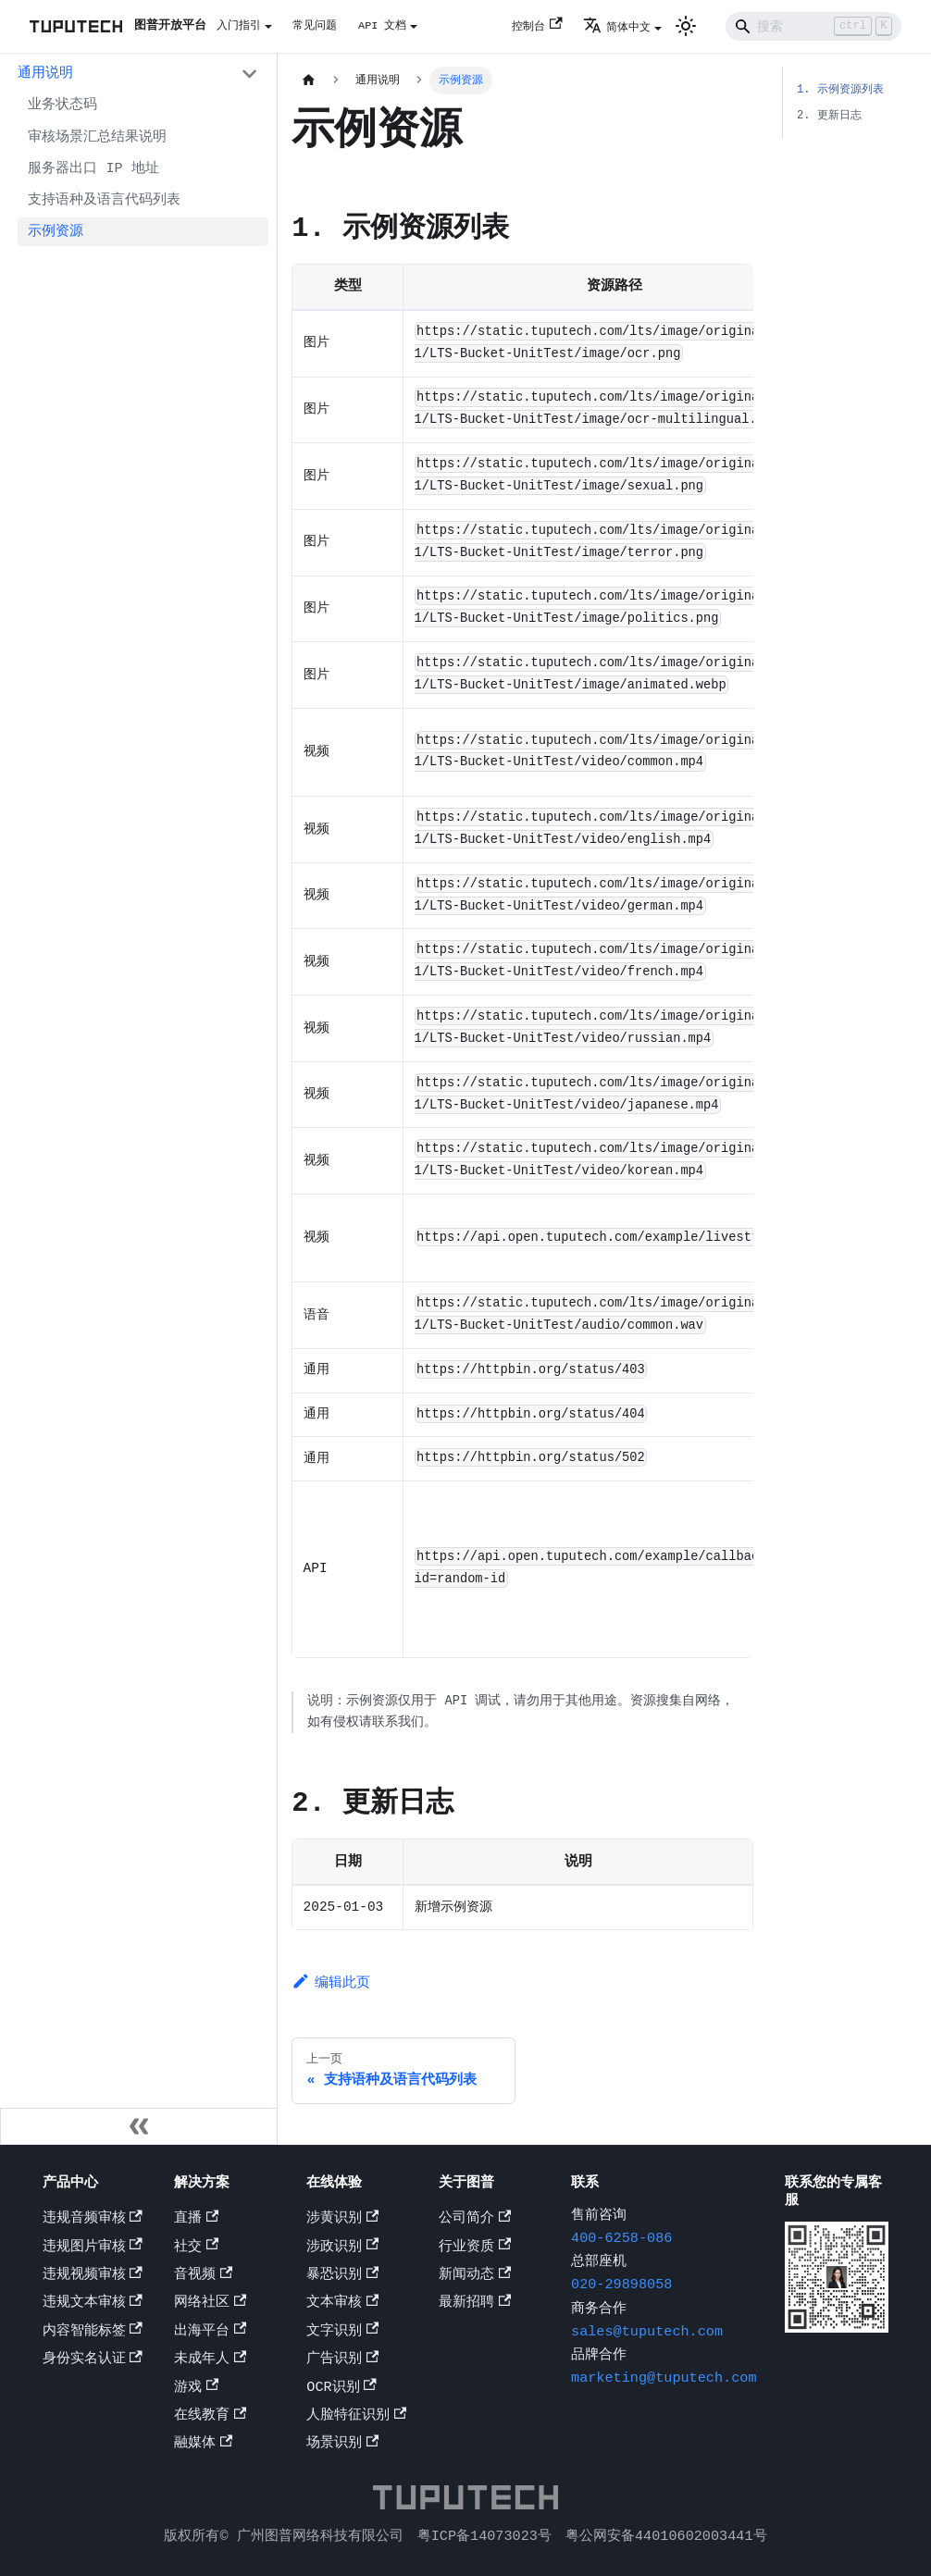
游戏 (196, 2389)
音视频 (203, 2276)
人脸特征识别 (356, 2417)
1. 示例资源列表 (840, 89)
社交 (196, 2248)
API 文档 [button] (382, 25)
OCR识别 (341, 2389)
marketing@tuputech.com (663, 2380)
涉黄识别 (342, 2220)
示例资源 (55, 231)
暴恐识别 (342, 2276)
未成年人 (210, 2360)
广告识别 (342, 2360)
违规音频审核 (93, 2220)
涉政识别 (342, 2248)
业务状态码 (62, 104)
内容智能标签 (93, 2332)
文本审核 (342, 2304)
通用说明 (45, 73)
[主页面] (308, 80)
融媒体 (203, 2444)
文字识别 (342, 2332)
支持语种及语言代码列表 (104, 200)
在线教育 (210, 2417)
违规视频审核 (93, 2276)
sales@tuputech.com (647, 2333)
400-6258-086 (621, 2240)
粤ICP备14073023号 (484, 2536)
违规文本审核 (93, 2304)
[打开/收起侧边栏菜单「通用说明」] (249, 74)
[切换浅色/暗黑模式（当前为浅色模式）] (686, 26)
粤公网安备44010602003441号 (666, 2536)
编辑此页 (331, 1997)
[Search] (813, 26)
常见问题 (314, 25)
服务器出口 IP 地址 (93, 168)
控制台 (537, 26)
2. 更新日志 (829, 115)
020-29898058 (621, 2286)
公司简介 (475, 2220)
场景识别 (342, 2444)
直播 (196, 2220)
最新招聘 (475, 2304)
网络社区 (210, 2304)
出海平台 (210, 2332)
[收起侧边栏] (139, 2128)
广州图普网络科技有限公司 (320, 2536)
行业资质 (475, 2248)
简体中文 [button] (617, 26)
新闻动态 (475, 2276)
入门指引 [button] (239, 25)
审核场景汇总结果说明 (97, 137)
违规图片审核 (93, 2248)
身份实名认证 (93, 2360)
